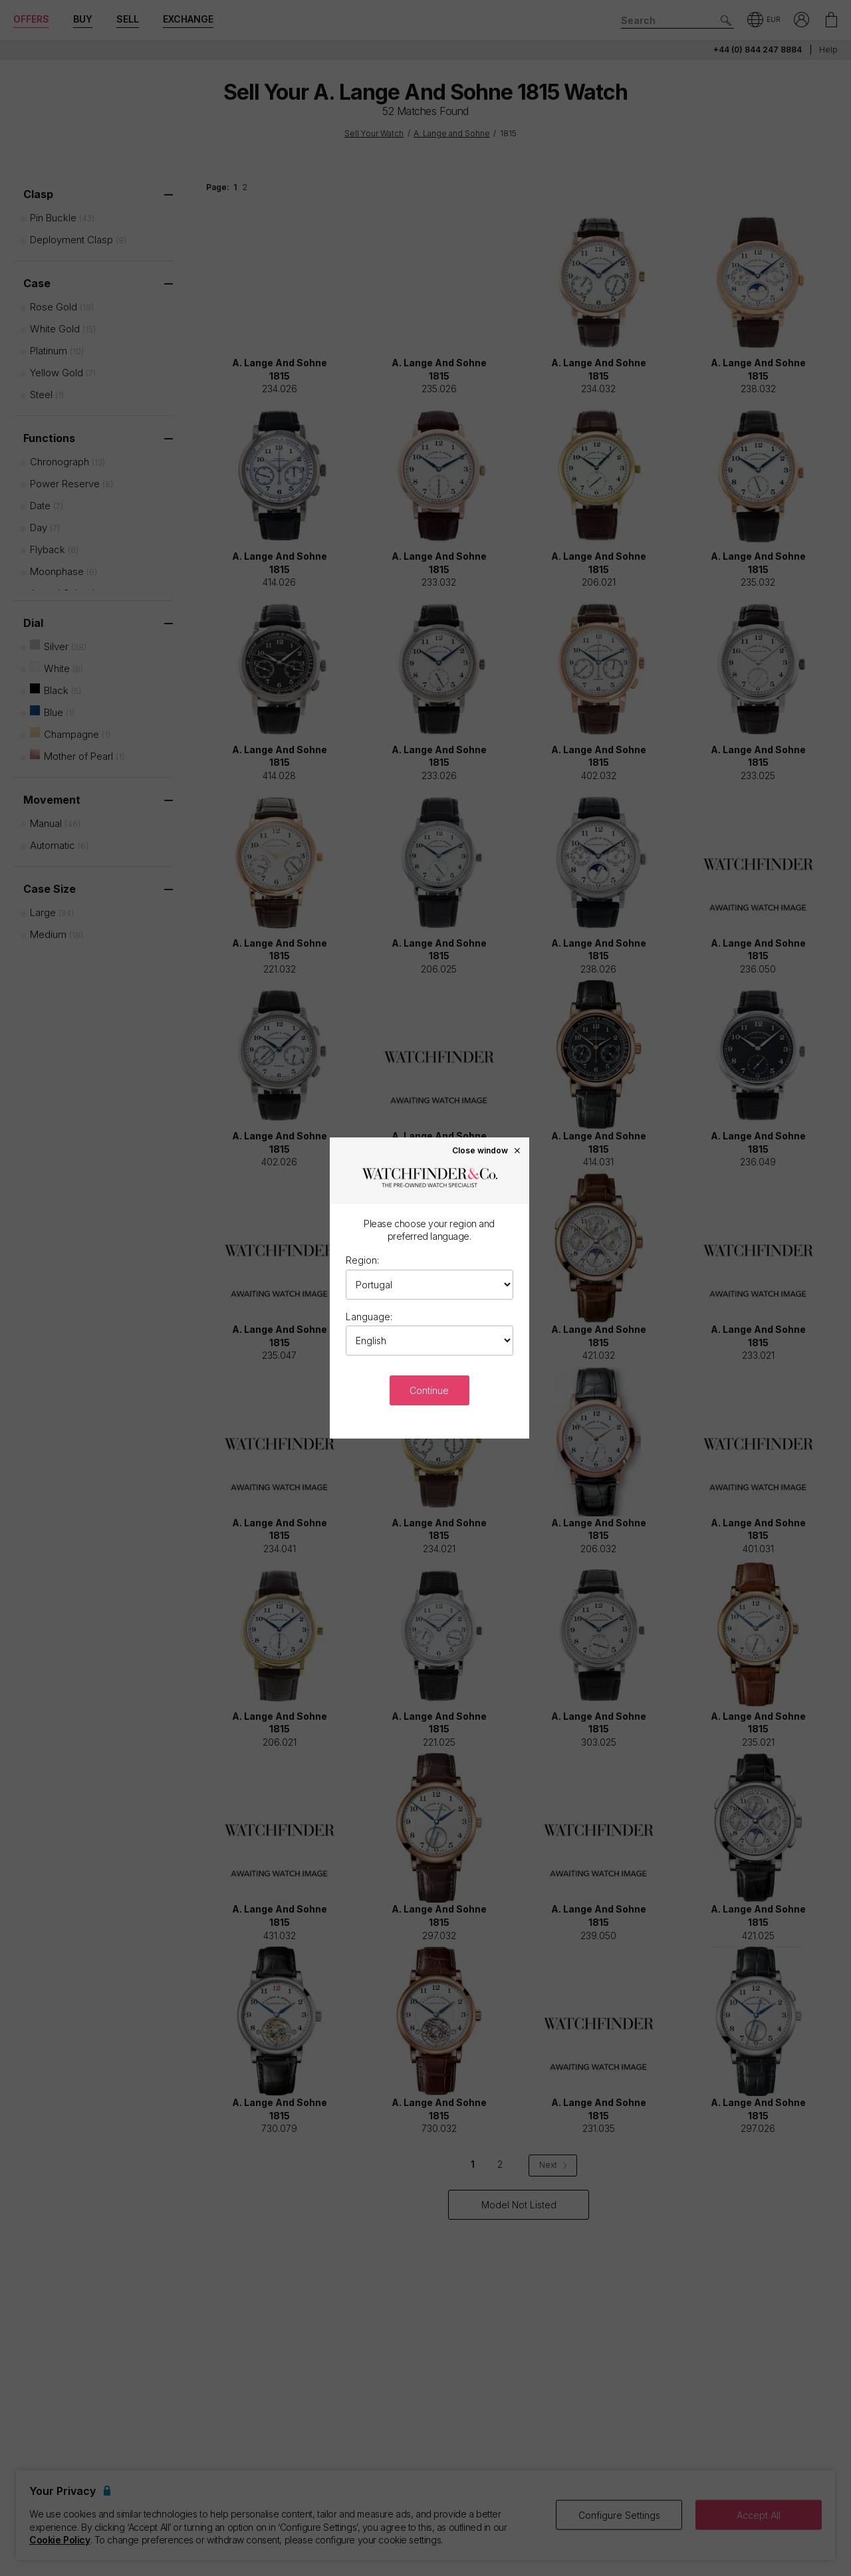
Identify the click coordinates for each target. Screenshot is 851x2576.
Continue (429, 1390)
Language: (369, 1316)
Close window (486, 1150)
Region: (362, 1260)
